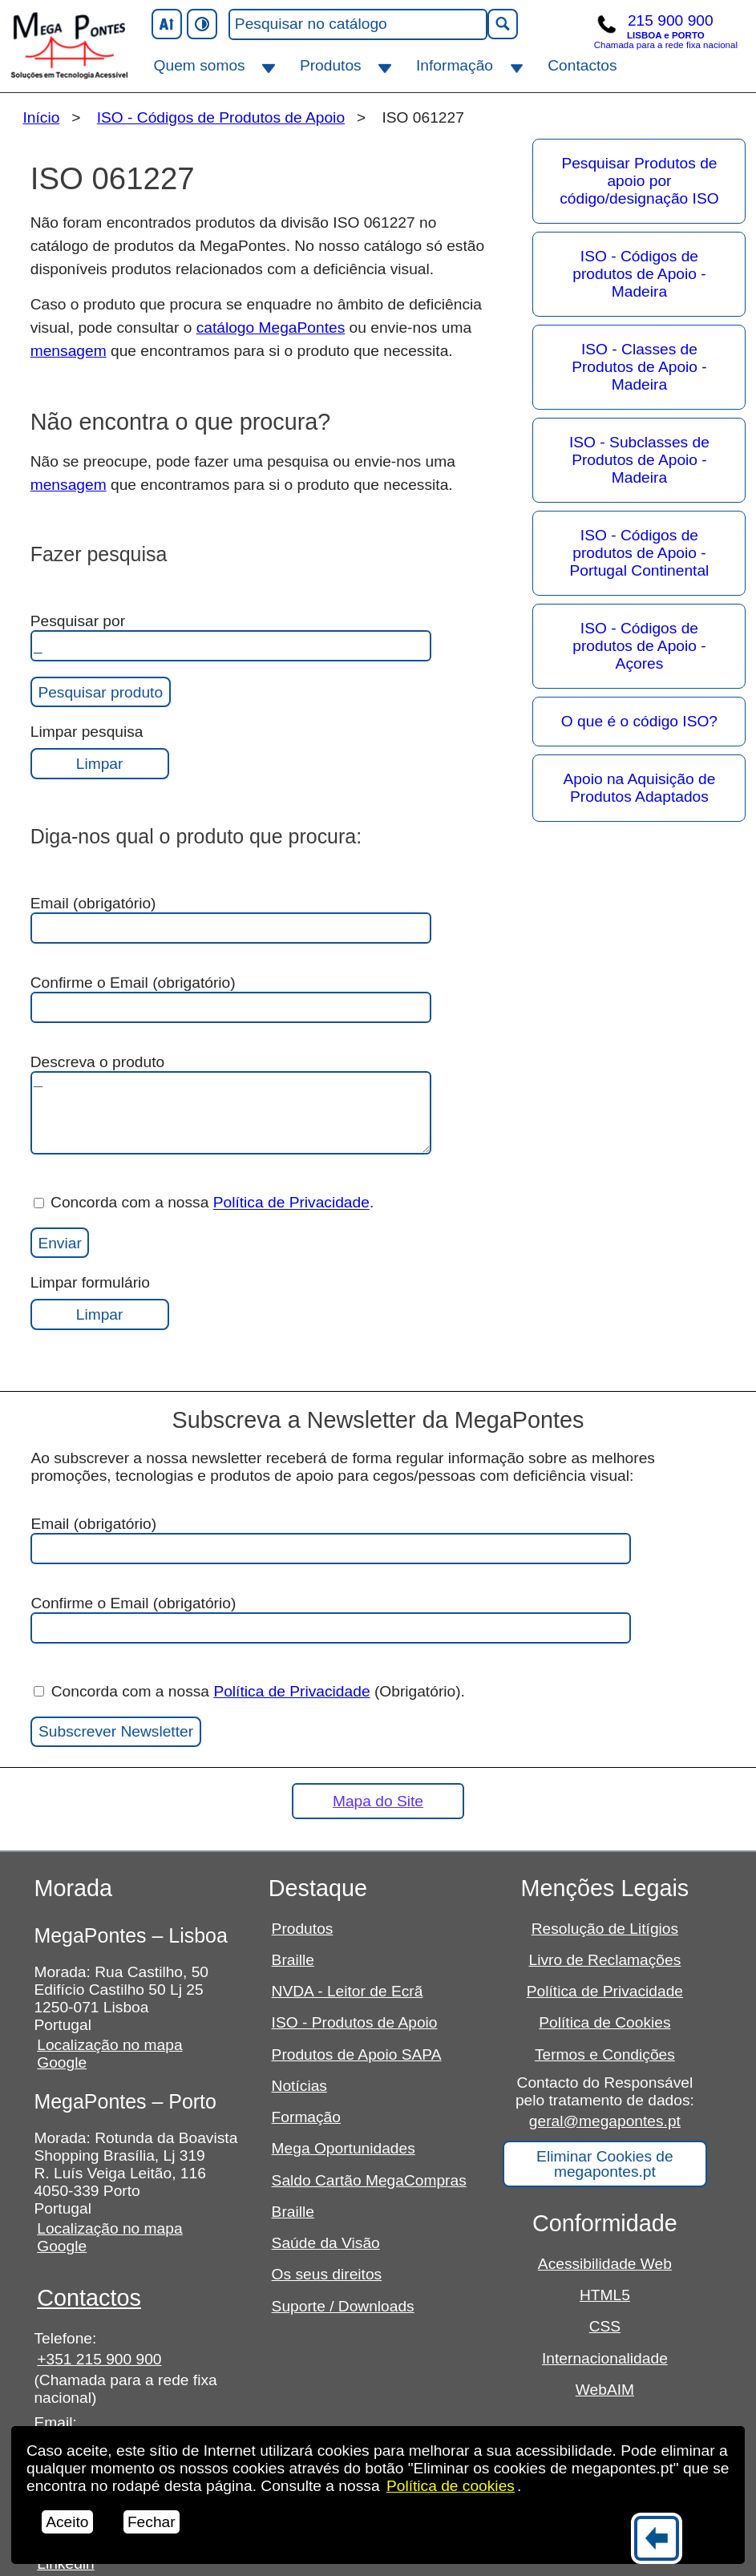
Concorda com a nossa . (204, 1203)
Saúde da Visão (326, 2242)
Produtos (331, 65)
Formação (306, 2117)
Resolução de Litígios (605, 1928)
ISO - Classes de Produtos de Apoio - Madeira (639, 367)
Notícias (299, 2085)
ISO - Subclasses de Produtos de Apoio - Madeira (639, 460)
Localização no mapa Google (109, 2053)
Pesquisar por (230, 637)
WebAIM (605, 2389)
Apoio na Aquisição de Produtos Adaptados (640, 787)
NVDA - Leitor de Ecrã (347, 1991)
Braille (293, 1959)
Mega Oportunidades (343, 2148)
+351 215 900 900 (99, 2359)
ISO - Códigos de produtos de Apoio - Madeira (638, 274)
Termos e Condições (605, 2054)
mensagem (68, 350)
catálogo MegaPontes (271, 327)
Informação (454, 65)
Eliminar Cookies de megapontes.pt (604, 2164)
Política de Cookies (604, 2022)
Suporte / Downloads (343, 2306)
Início (40, 117)
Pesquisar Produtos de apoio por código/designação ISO (639, 181)
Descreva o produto (230, 1104)
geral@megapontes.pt (605, 2121)
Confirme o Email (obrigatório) (230, 998)
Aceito (67, 2521)
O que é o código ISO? (639, 721)
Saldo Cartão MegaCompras (369, 2180)
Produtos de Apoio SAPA (357, 2054)
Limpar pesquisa (99, 751)
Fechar (151, 2521)
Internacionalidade (605, 2358)
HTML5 (605, 2295)
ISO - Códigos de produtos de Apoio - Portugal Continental (640, 553)
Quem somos (199, 65)
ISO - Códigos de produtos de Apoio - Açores (638, 646)
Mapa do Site (378, 1801)
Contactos (582, 65)
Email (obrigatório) (230, 919)
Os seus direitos (327, 2274)
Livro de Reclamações (604, 1959)
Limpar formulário (99, 1302)
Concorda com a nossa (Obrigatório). (249, 1691)
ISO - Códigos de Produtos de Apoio (221, 117)
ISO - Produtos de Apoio (355, 2022)
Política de (450, 2485)
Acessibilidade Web (605, 2263)
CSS (605, 2326)
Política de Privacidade (291, 1203)
